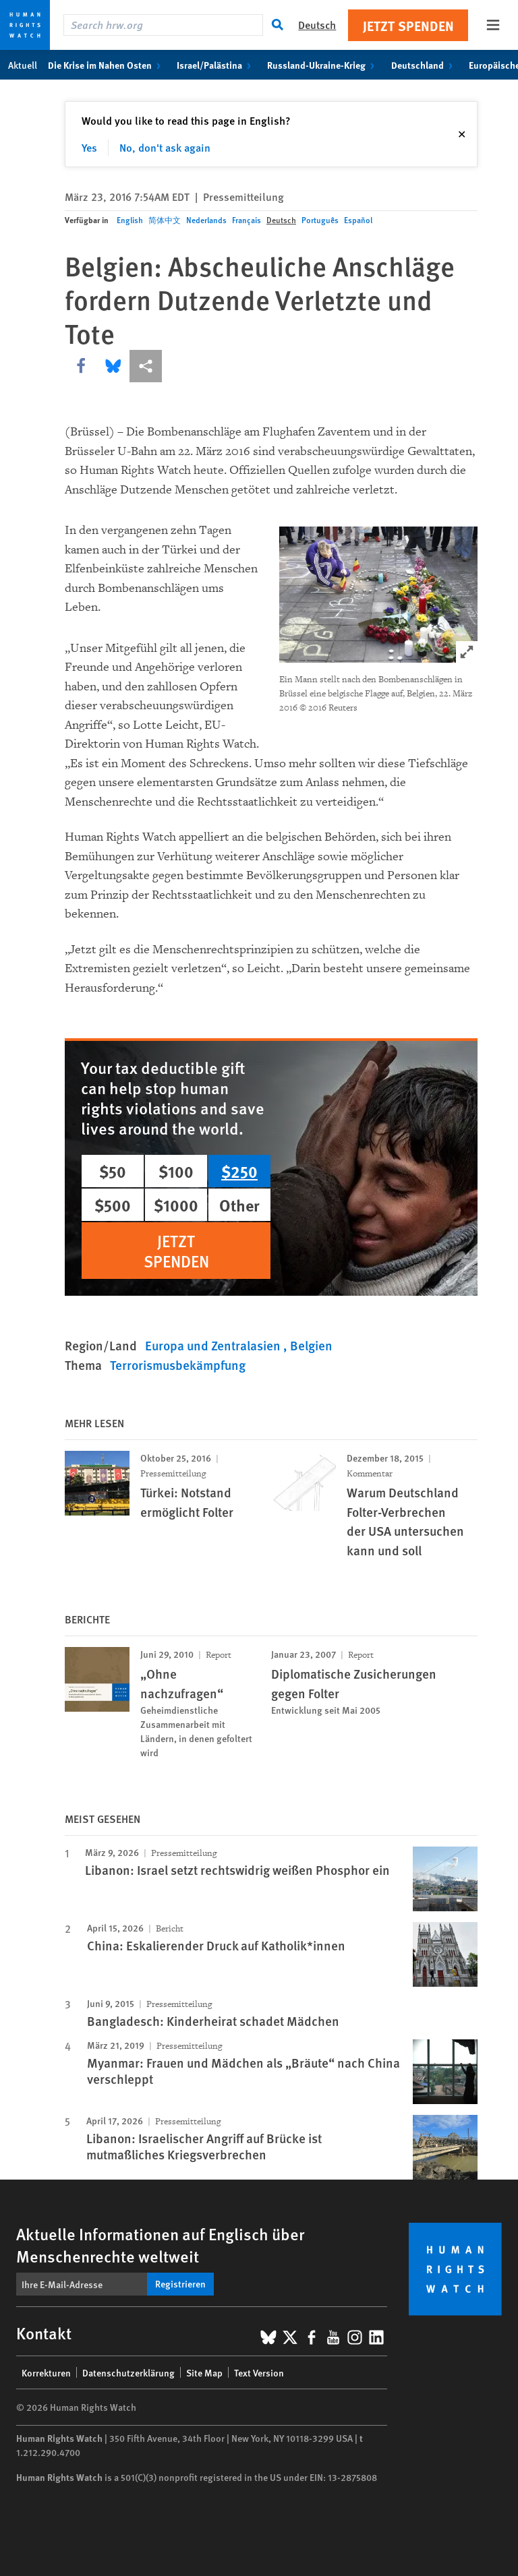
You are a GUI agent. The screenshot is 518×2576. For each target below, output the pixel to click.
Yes (89, 147)
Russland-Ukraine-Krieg (323, 64)
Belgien (311, 1345)
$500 (112, 1204)
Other (239, 1204)
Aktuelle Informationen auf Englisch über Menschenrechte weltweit (160, 2244)
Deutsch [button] (317, 24)
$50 (112, 1171)
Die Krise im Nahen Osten (107, 64)
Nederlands (206, 220)
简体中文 (164, 220)
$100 (176, 1171)
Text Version (259, 2372)
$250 (239, 1171)
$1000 (176, 1204)
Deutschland (424, 64)
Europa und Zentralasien (214, 1345)
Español (358, 220)
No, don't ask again (164, 147)
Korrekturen (46, 2372)
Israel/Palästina (216, 64)
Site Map (204, 2372)
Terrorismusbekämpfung (178, 1365)
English (130, 220)
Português (320, 220)
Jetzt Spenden (408, 25)
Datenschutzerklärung (128, 2372)
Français (246, 220)
